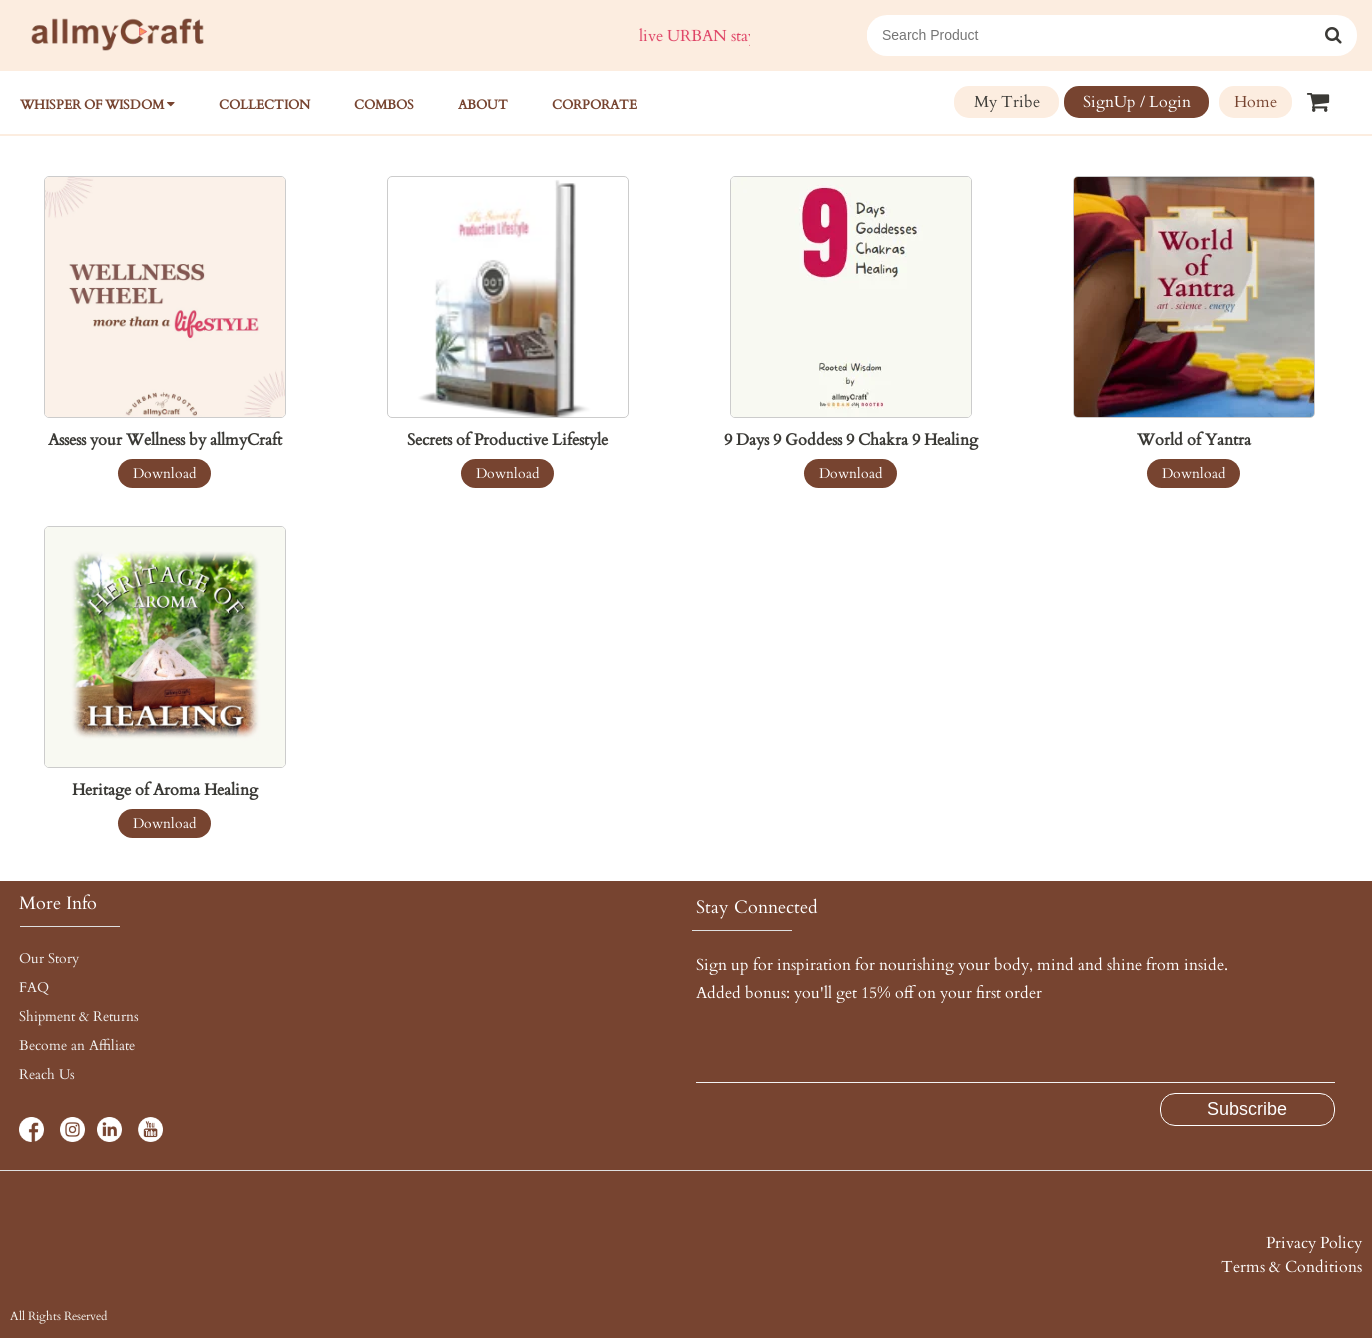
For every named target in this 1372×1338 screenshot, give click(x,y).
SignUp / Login (1137, 102)
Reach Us (47, 1074)
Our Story (49, 958)
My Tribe (1007, 102)
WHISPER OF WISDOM (97, 105)
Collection (264, 105)
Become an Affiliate (77, 1045)
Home (1255, 102)
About (483, 105)
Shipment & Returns (79, 1016)
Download (164, 473)
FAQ (34, 987)
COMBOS (384, 105)
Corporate (594, 105)
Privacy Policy (1314, 1243)
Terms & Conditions (1291, 1267)
